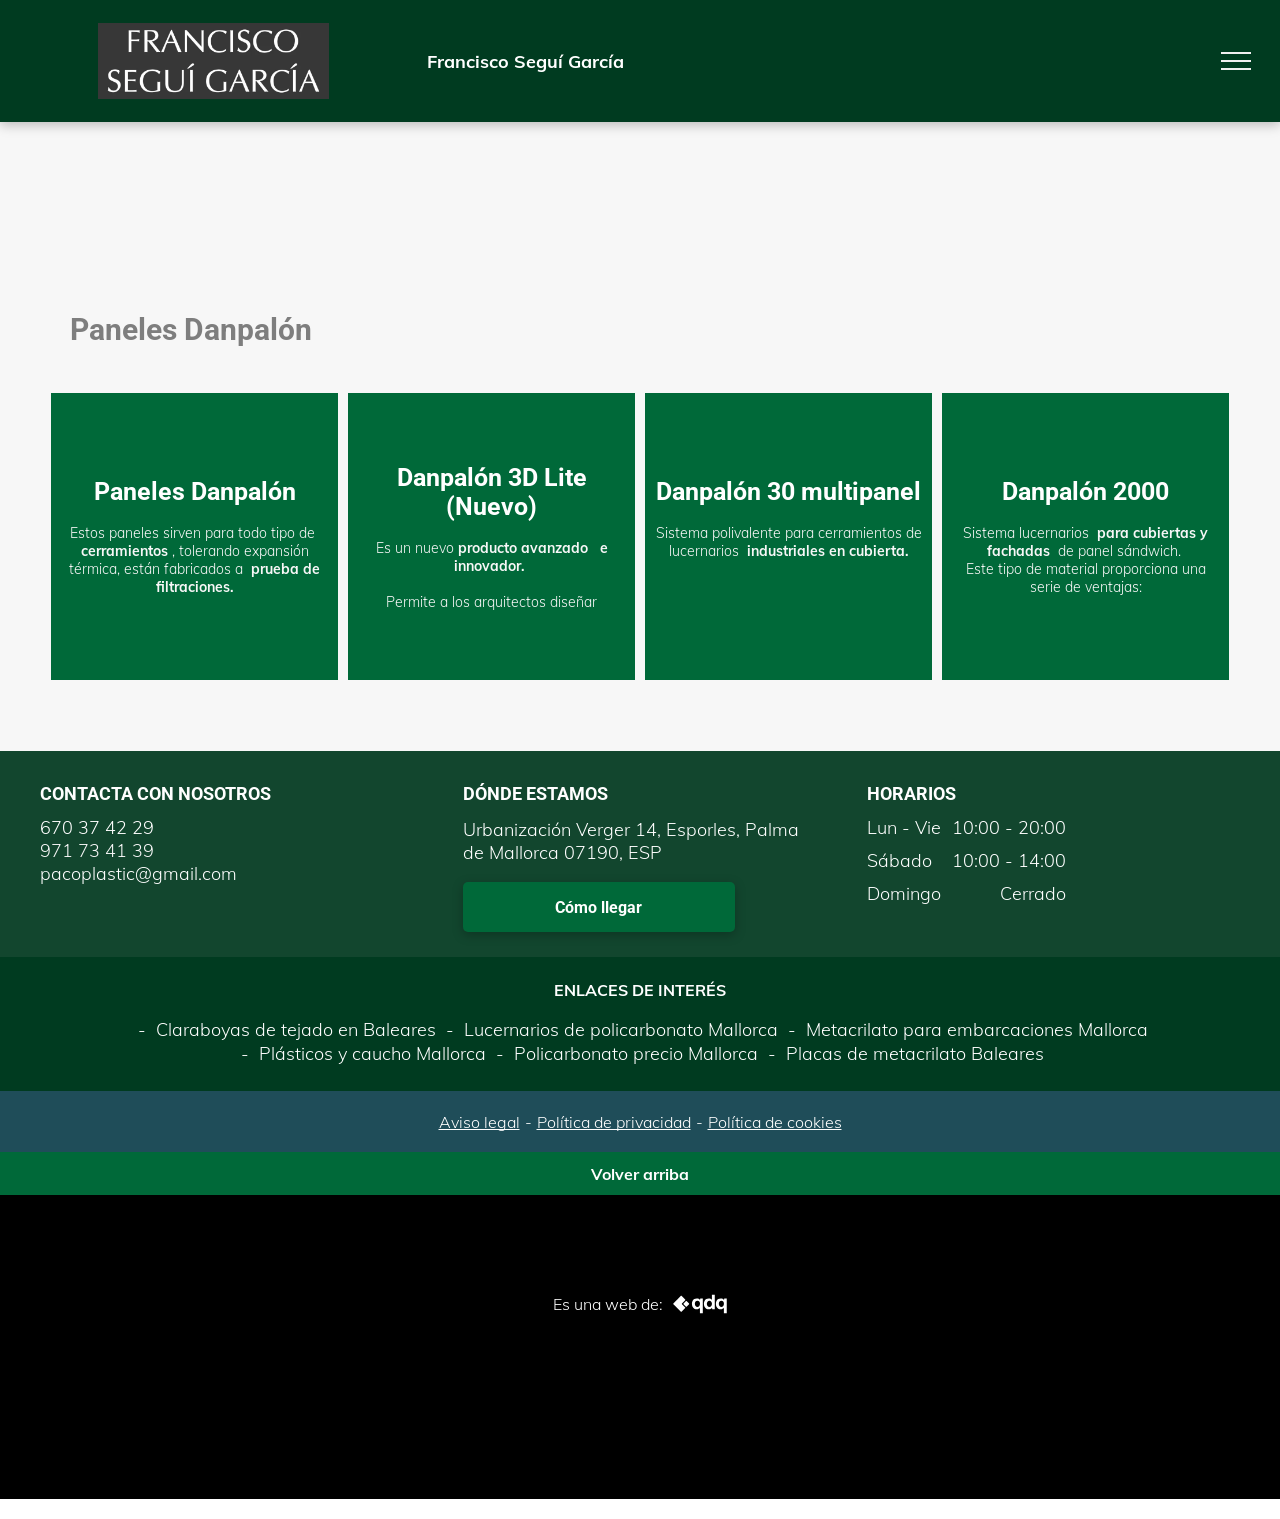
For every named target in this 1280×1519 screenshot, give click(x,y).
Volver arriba (640, 1174)
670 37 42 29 (97, 827)
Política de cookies (775, 1122)
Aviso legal (479, 1122)
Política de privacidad (614, 1122)
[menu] (1236, 61)
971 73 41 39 (97, 850)
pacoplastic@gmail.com (138, 873)
